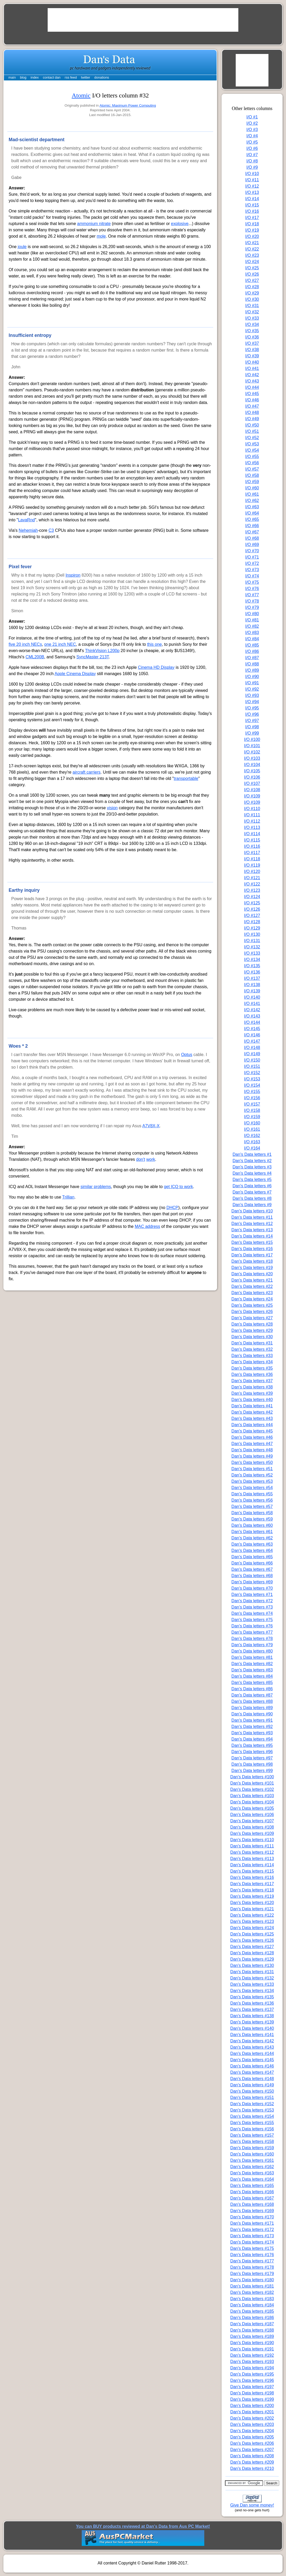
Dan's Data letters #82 (252, 1663)
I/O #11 (252, 180)
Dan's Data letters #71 (252, 1594)
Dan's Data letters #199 (252, 2399)
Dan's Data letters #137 (252, 2009)
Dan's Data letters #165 (252, 2185)
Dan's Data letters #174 (252, 2242)
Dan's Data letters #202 (252, 2418)
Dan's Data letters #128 (252, 1953)
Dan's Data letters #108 (252, 1827)
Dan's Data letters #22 (252, 1286)
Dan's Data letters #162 (252, 2166)
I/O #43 (252, 381)
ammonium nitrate (94, 223)
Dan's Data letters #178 (252, 2267)
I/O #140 (252, 997)
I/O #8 (252, 161)
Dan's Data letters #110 (252, 1839)
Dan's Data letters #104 (252, 1802)
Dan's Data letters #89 (252, 1707)
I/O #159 (252, 1116)
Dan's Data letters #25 (252, 1305)
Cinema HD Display (156, 667)
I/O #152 (252, 1072)
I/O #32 (252, 312)
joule (22, 246)
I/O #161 (252, 1129)
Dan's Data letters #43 (252, 1418)
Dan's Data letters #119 (252, 1896)
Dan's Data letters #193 (252, 2361)
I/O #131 (252, 940)
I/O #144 (252, 1022)
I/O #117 (252, 852)
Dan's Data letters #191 (252, 2349)
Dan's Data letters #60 (252, 1525)
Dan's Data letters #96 (252, 1751)
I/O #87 (252, 657)
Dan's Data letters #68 (252, 1575)
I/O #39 (252, 356)
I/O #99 (252, 733)
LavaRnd (26, 520)
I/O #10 (252, 173)
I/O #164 (252, 1148)
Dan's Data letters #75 (252, 1619)
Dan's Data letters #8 (252, 1198)
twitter (85, 77)
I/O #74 (252, 576)
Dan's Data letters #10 (252, 1211)
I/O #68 (252, 538)
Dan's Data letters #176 (252, 2254)
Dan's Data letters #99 (252, 1770)
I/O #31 (252, 305)
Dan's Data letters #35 (252, 1368)
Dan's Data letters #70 (252, 1588)
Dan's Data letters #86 (252, 1689)
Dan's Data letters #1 (252, 1154)
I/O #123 (252, 890)
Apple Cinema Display (75, 673)
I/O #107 (252, 783)
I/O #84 (252, 639)
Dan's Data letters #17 (252, 1255)
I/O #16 (252, 211)
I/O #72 (252, 563)
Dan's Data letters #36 (252, 1374)
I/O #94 (252, 701)
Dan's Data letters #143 (252, 2047)
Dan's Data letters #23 (252, 1292)
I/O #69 (252, 544)
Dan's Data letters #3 (252, 1167)
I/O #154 (252, 1085)
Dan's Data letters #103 (252, 1795)
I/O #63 (252, 507)
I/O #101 (252, 745)
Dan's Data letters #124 (252, 1928)
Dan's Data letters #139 (252, 2022)
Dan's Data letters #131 (252, 1972)
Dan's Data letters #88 (252, 1701)
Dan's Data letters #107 (252, 1821)
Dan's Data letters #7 (252, 1192)
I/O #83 (252, 632)
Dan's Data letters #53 (252, 1481)
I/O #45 (252, 393)
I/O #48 (252, 412)
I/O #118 (252, 859)
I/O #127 (252, 915)
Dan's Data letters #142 (252, 2041)
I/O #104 (252, 764)
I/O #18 (252, 224)
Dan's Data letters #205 (252, 2437)
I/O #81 (252, 620)
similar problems (95, 1186)
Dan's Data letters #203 (252, 2424)
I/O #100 (252, 739)
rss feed (71, 77)
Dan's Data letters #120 (252, 1902)
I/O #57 (252, 469)
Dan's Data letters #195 (252, 2374)
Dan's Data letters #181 (252, 2286)
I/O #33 (252, 318)
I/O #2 (252, 123)
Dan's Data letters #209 (252, 2462)
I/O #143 (252, 1016)
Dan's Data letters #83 (252, 1670)
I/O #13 (252, 192)
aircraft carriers (87, 772)
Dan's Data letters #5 (252, 1179)
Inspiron (72, 575)
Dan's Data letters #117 (252, 1884)
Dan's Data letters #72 (252, 1601)
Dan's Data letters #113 (252, 1858)
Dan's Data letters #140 (252, 2028)
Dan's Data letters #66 (252, 1563)
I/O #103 (252, 758)
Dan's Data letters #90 (252, 1714)
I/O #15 (252, 205)
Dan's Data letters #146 (252, 2066)
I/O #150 (252, 1060)
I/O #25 (252, 268)
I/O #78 (252, 601)
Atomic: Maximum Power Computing (128, 105)
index (35, 77)
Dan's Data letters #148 (252, 2078)
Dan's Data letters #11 (252, 1217)
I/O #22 (252, 249)
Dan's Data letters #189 (252, 2336)
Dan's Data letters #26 (252, 1311)
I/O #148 (252, 1047)
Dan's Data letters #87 (252, 1695)
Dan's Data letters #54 (252, 1487)
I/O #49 (252, 419)
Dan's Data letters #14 (252, 1236)
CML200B (34, 657)
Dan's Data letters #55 (252, 1494)
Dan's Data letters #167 (252, 2198)
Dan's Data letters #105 (252, 1808)
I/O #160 (252, 1123)
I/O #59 (252, 481)
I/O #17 (252, 217)
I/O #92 (252, 689)
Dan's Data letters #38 (252, 1387)
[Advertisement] (143, 20)
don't (140, 1159)
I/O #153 (252, 1079)
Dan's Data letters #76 (252, 1626)
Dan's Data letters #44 (252, 1425)
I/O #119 (252, 865)
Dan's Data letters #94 (252, 1739)
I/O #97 (252, 720)
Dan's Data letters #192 (252, 2355)
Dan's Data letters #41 (252, 1406)
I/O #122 (252, 884)
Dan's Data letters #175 (252, 2248)
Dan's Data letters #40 (252, 1399)
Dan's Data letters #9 (252, 1204)
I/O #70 (252, 551)
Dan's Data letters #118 (252, 1890)
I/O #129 (252, 928)
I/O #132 (252, 947)
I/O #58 (252, 475)
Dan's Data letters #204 (252, 2431)
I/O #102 (252, 752)
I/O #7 (252, 154)
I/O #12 (252, 186)
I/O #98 (252, 727)
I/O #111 (252, 815)
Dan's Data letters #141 (252, 2034)
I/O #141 (252, 1003)
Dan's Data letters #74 (252, 1613)
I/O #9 (252, 167)
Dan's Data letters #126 (252, 1940)
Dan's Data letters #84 (252, 1676)
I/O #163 (252, 1142)
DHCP (172, 1207)
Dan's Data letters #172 (252, 2229)
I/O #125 (252, 903)
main (12, 77)
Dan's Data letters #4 (252, 1173)
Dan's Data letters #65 (252, 1557)
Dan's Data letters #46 (252, 1437)
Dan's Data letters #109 (252, 1833)
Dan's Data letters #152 (252, 2104)
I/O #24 (252, 261)
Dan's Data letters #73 (252, 1607)
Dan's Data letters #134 (252, 1990)
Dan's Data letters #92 (252, 1726)
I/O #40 (252, 362)
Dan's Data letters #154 (252, 2116)
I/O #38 (252, 349)
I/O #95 (252, 708)
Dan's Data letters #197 (252, 2386)
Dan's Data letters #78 (252, 1638)
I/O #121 (252, 878)
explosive (180, 223)
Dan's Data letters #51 (252, 1469)
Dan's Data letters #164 (252, 2179)
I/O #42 (252, 375)
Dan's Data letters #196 (252, 2380)
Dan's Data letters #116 (252, 1877)
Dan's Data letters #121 (252, 1909)
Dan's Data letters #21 (252, 1280)
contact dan (51, 77)
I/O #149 (252, 1054)
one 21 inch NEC (60, 644)
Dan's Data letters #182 (252, 2292)
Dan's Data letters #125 (252, 1934)
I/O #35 (252, 331)
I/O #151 (252, 1066)
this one (154, 644)
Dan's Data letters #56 (252, 1500)
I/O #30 (252, 299)
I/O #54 (252, 450)
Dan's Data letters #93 (252, 1733)
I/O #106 (252, 777)
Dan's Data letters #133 (252, 1984)
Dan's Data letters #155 (252, 2122)
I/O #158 (252, 1110)
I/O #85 (252, 645)
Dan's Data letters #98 (252, 1764)
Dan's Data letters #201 (252, 2412)
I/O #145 (252, 1028)
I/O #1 (252, 117)
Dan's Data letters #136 (252, 2003)
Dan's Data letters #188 (252, 2330)
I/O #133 (252, 953)
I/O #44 (252, 387)
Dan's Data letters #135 (252, 1997)
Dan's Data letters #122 (252, 1915)
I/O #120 (252, 871)
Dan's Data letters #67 (252, 1569)
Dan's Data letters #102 (252, 1789)
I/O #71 (252, 557)
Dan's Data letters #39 (252, 1393)
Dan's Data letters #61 (252, 1531)
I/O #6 (252, 148)
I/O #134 (252, 959)
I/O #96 (252, 714)
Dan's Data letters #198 (252, 2393)
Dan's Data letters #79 (252, 1645)
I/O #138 (252, 984)
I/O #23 (252, 255)
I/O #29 (252, 293)
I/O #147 (252, 1041)
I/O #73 (252, 569)
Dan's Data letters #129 (252, 1959)
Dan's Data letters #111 (252, 1846)
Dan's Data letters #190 (252, 2342)
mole (101, 236)
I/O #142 (252, 1010)
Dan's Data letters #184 (252, 2305)
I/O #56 (252, 463)
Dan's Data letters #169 (252, 2210)
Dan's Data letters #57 (252, 1506)
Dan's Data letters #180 (252, 2280)
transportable (186, 778)
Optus (186, 1054)
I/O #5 (252, 142)
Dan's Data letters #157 (252, 2135)
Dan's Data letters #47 (252, 1443)
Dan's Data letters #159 (252, 2148)
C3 (51, 530)
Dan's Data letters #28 (252, 1324)
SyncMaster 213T (92, 657)
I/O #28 (252, 287)
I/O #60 (252, 488)
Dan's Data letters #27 (252, 1318)
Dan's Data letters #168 (252, 2204)
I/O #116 (252, 846)
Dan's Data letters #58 (252, 1513)
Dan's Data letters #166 (252, 2192)
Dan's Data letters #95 (252, 1745)
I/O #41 (252, 368)
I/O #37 (252, 343)
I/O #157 (252, 1104)
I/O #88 (252, 664)
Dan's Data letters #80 (252, 1651)
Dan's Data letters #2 (252, 1160)
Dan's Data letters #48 (252, 1450)
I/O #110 (252, 808)
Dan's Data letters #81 (252, 1657)
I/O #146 (252, 1035)
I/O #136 (252, 972)
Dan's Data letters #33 (252, 1355)
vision (112, 808)
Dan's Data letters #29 (252, 1330)
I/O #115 (252, 840)
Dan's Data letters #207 (252, 2449)
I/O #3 (252, 129)
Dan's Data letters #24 (252, 1299)
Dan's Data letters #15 (252, 1242)
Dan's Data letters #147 (252, 2072)
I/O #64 (252, 513)
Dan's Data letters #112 (252, 1852)
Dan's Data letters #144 (252, 2053)
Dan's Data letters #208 (252, 2456)
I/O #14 (252, 198)
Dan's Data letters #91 (252, 1720)
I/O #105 (252, 771)
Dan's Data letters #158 (252, 2141)
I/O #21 (252, 242)
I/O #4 (252, 136)
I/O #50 (252, 425)
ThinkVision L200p (102, 650)
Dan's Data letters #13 (252, 1230)
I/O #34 (252, 324)
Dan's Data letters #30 (252, 1337)
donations (101, 77)
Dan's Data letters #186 (252, 2317)
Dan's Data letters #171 (252, 2223)
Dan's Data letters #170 (252, 2217)
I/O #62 (252, 500)
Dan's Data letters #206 (252, 2443)
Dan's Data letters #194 (252, 2368)
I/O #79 (252, 607)
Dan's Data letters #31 (252, 1343)
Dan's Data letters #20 (252, 1274)
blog (23, 77)
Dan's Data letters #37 (252, 1381)
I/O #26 (252, 274)
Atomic (81, 95)
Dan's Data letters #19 (252, 1267)
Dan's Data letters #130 (252, 1965)
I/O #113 (252, 827)
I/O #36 (252, 337)
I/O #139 (252, 991)
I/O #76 (252, 588)
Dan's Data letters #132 (252, 1978)
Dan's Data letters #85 (252, 1682)
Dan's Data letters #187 (252, 2324)
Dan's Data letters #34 (252, 1362)
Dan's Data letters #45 (252, 1431)
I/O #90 (252, 676)
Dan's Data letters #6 (252, 1186)
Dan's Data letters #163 (252, 2173)
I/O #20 (252, 236)
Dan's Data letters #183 (252, 2298)
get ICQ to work (178, 1186)
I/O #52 (252, 437)
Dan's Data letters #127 (252, 1946)
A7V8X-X (151, 1126)
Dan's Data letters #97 (252, 1758)
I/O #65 (252, 519)
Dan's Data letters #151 (252, 2097)
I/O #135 (252, 966)
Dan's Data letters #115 (252, 1871)
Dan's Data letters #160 (252, 2154)
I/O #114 (252, 834)
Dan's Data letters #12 (252, 1223)
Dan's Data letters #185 (252, 2311)
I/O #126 (252, 909)
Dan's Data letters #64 (252, 1550)
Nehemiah (28, 530)
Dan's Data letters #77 (252, 1632)
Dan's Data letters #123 (252, 1921)
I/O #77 (252, 595)
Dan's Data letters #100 (252, 1777)
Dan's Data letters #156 (252, 2129)
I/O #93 (252, 695)
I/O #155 (252, 1091)
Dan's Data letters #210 (252, 2468)
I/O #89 (252, 670)
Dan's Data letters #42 (252, 1412)
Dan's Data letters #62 (252, 1538)
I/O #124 (252, 896)
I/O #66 (252, 525)
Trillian (68, 1197)
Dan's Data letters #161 (252, 2160)
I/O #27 (252, 280)
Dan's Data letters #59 (252, 1519)
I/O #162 (252, 1135)
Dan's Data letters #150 (252, 2091)
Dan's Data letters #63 (252, 1544)
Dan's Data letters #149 (252, 2085)
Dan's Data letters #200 (252, 2405)
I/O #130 (252, 934)
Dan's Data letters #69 (252, 1582)
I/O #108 (252, 789)
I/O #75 (252, 582)
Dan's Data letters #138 (252, 2016)
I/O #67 (252, 532)
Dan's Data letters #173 (252, 2236)
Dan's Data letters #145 (252, 2060)
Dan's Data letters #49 (252, 1456)
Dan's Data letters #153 (252, 2110)
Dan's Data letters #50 (252, 1462)
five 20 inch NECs (25, 644)
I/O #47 (252, 406)
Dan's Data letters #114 (252, 1865)
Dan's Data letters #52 (252, 1475)
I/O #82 (252, 626)
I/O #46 (252, 400)
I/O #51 (252, 431)
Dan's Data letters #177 (252, 2261)
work (150, 1159)
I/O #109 (252, 796)
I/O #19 (252, 230)
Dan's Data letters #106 (252, 1814)
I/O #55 (252, 456)
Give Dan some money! (252, 2505)
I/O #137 (252, 978)
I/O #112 (252, 821)
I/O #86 (252, 651)
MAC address (147, 1226)
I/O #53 (252, 444)
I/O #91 (252, 683)
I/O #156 (252, 1098)
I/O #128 (252, 922)
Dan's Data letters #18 (252, 1261)
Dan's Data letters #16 (252, 1248)
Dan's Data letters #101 (252, 1783)
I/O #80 (252, 613)
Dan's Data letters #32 (252, 1349)
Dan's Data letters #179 (252, 2273)
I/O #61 (252, 494)
